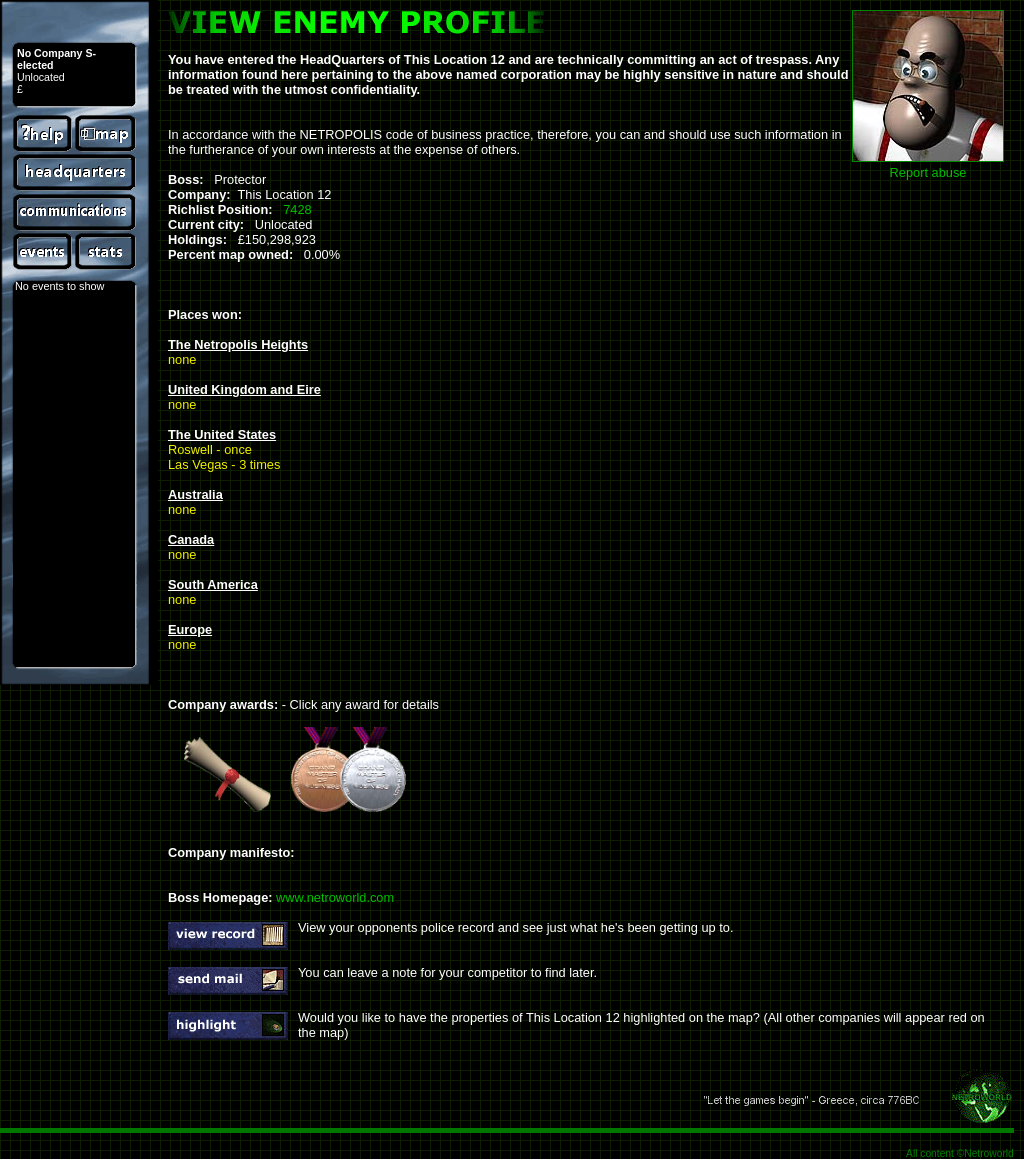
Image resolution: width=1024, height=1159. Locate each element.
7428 (297, 209)
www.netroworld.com (335, 897)
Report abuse (928, 172)
